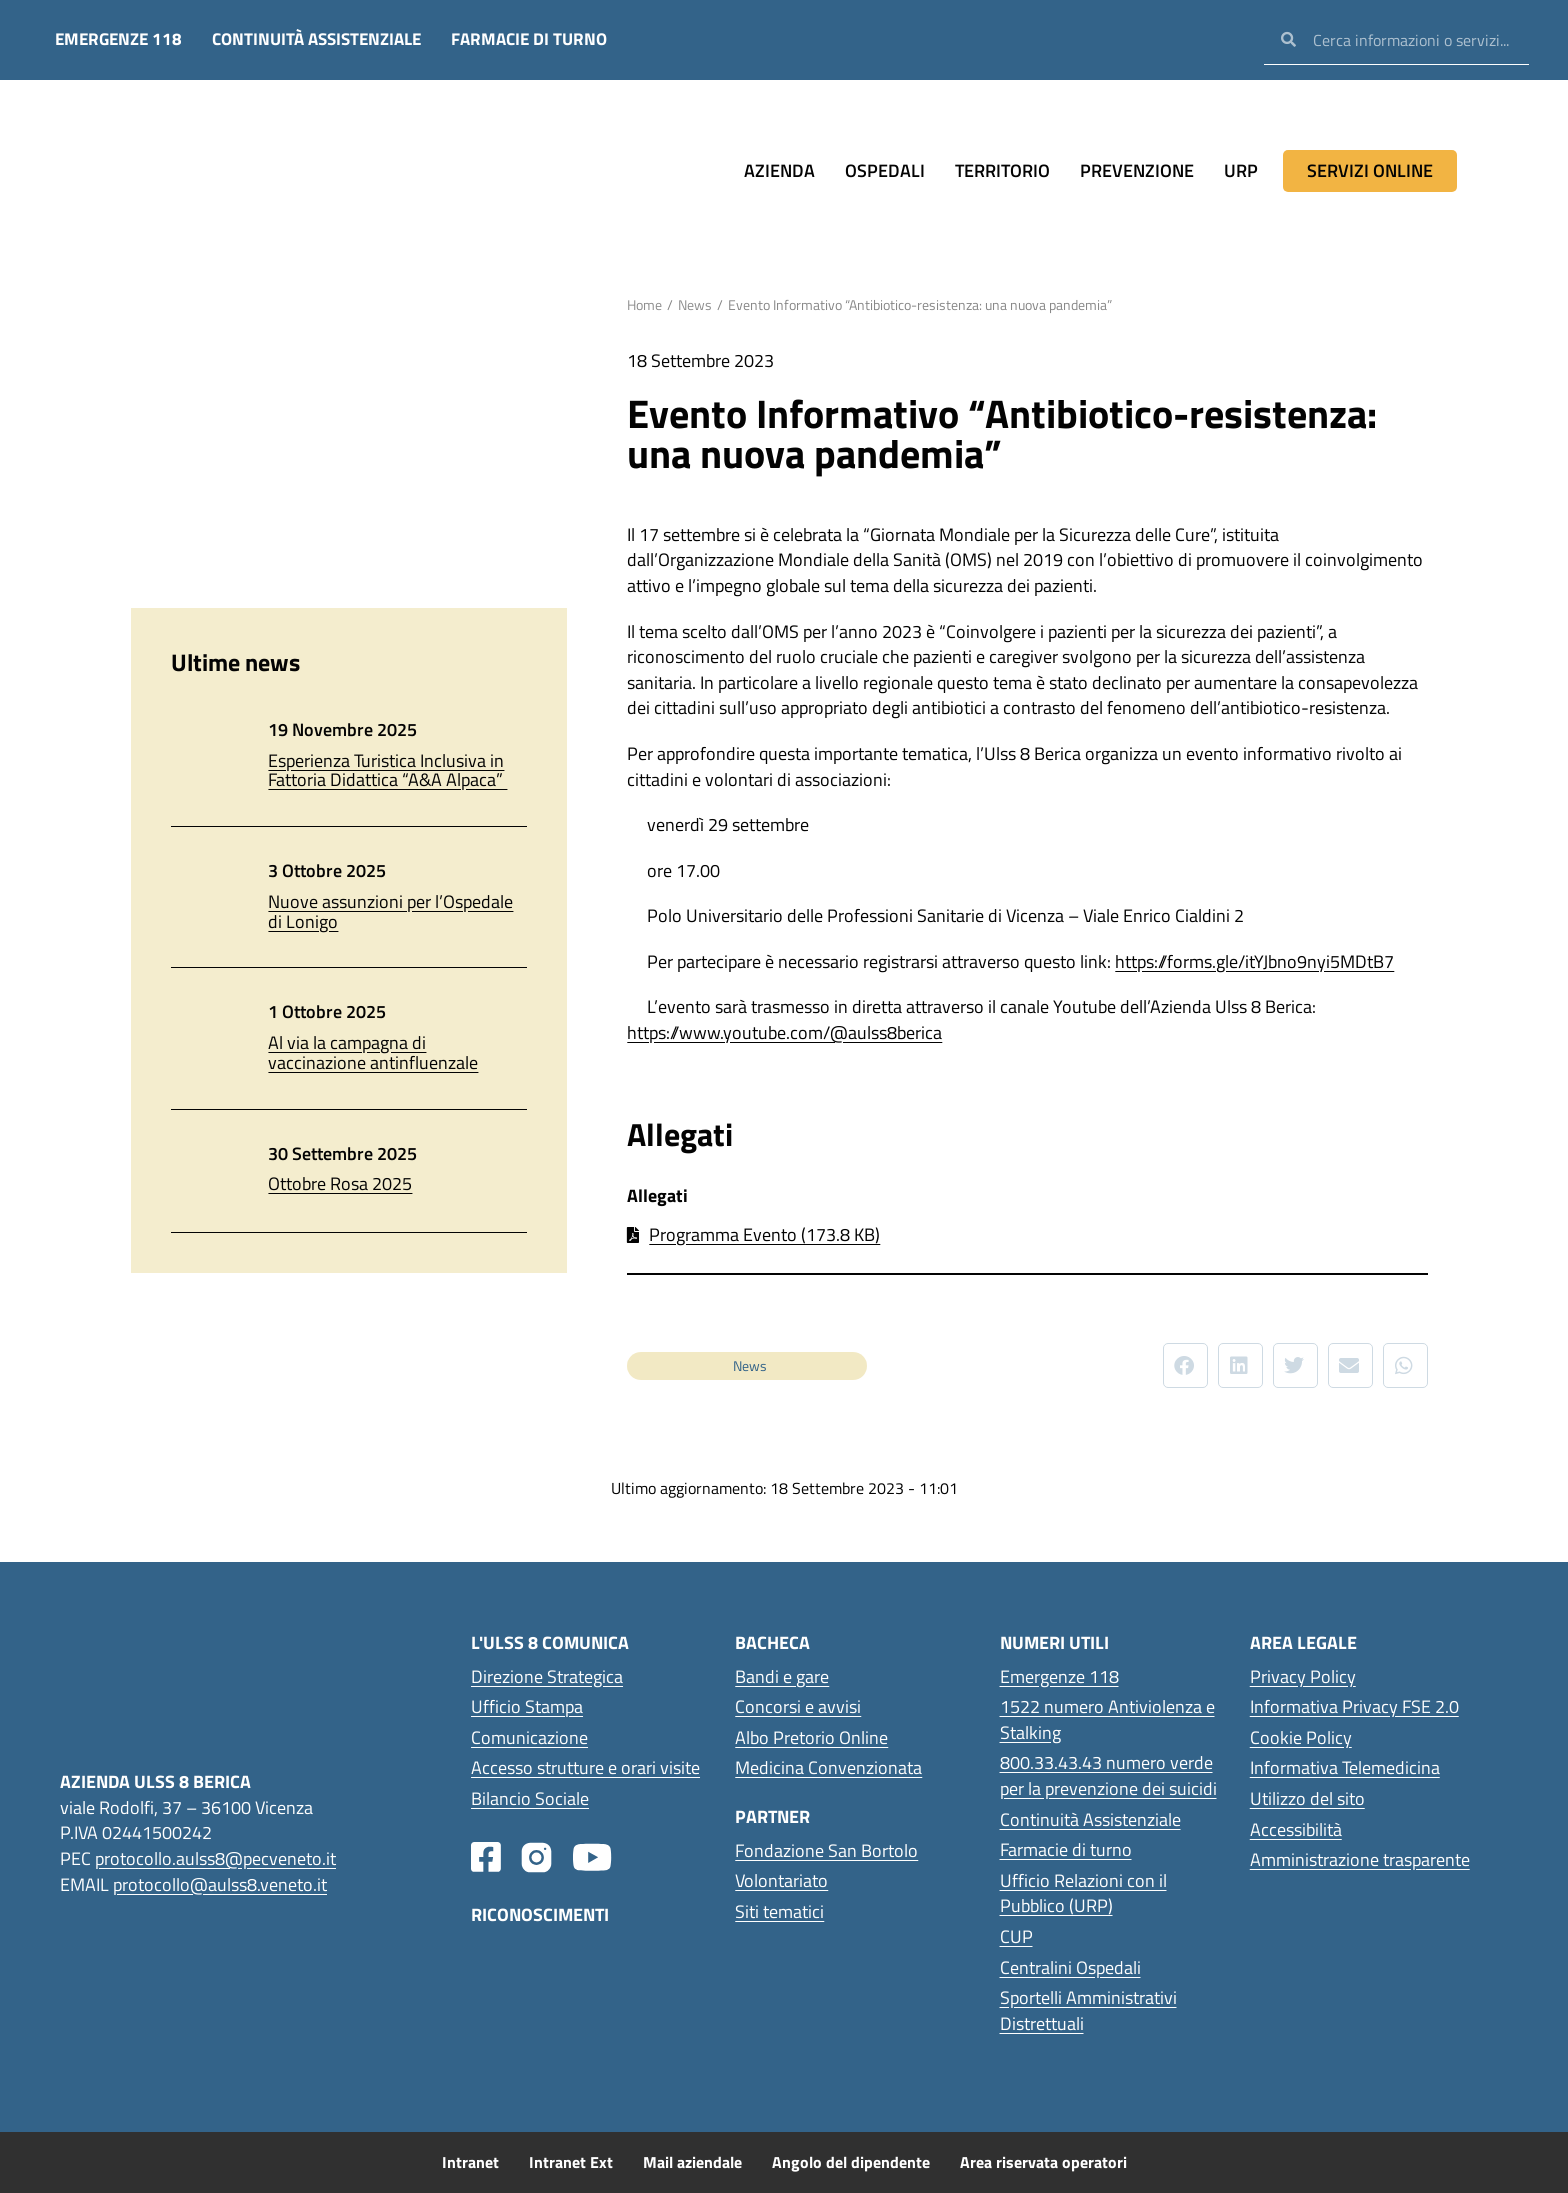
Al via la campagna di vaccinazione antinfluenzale (373, 1052)
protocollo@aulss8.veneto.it (220, 1883)
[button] (1185, 1365)
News (695, 304)
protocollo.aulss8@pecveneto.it (215, 1858)
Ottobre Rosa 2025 (340, 1183)
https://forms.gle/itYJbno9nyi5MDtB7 (1254, 961)
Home (644, 304)
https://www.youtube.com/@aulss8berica (784, 1032)
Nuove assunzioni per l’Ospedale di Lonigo (390, 911)
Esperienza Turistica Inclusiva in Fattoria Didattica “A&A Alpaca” (387, 770)
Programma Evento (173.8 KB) (764, 1234)
